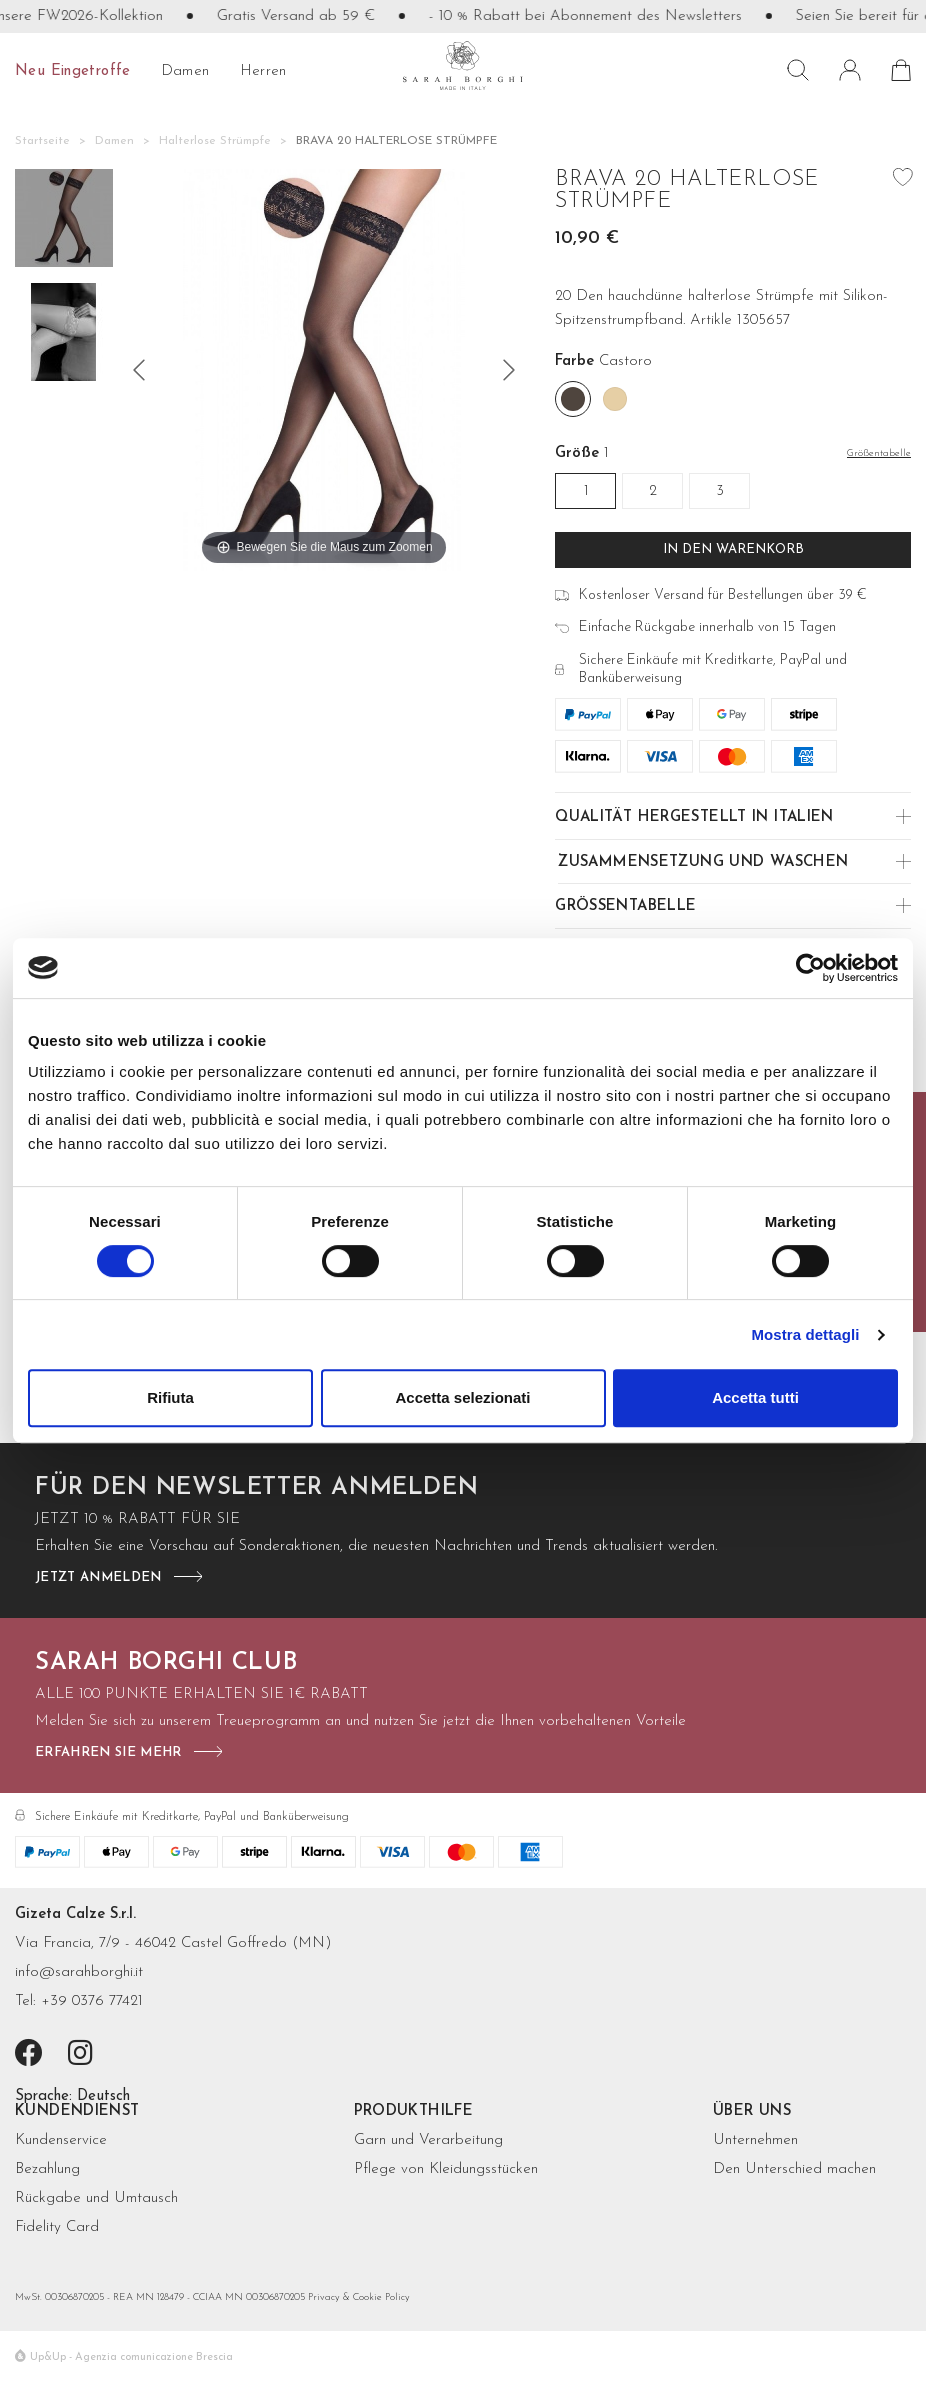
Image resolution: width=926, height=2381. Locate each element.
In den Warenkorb (733, 549)
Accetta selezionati (462, 1397)
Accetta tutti (755, 1397)
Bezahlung (47, 2169)
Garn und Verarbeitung (428, 2140)
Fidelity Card (57, 2227)
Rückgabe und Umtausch (96, 2198)
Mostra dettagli (805, 1334)
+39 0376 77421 (92, 2001)
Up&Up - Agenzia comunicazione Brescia (131, 2357)
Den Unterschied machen (794, 2169)
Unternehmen (755, 2140)
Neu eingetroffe (73, 71)
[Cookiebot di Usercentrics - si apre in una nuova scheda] (810, 968)
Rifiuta (170, 1397)
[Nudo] (615, 399)
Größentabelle (625, 906)
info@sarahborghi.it (79, 1972)
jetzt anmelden (98, 1577)
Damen (185, 71)
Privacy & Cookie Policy (359, 2297)
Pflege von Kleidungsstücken (446, 2169)
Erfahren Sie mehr (108, 1752)
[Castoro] (573, 399)
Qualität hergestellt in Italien (694, 817)
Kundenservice (61, 2140)
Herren (263, 71)
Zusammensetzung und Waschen (703, 862)
